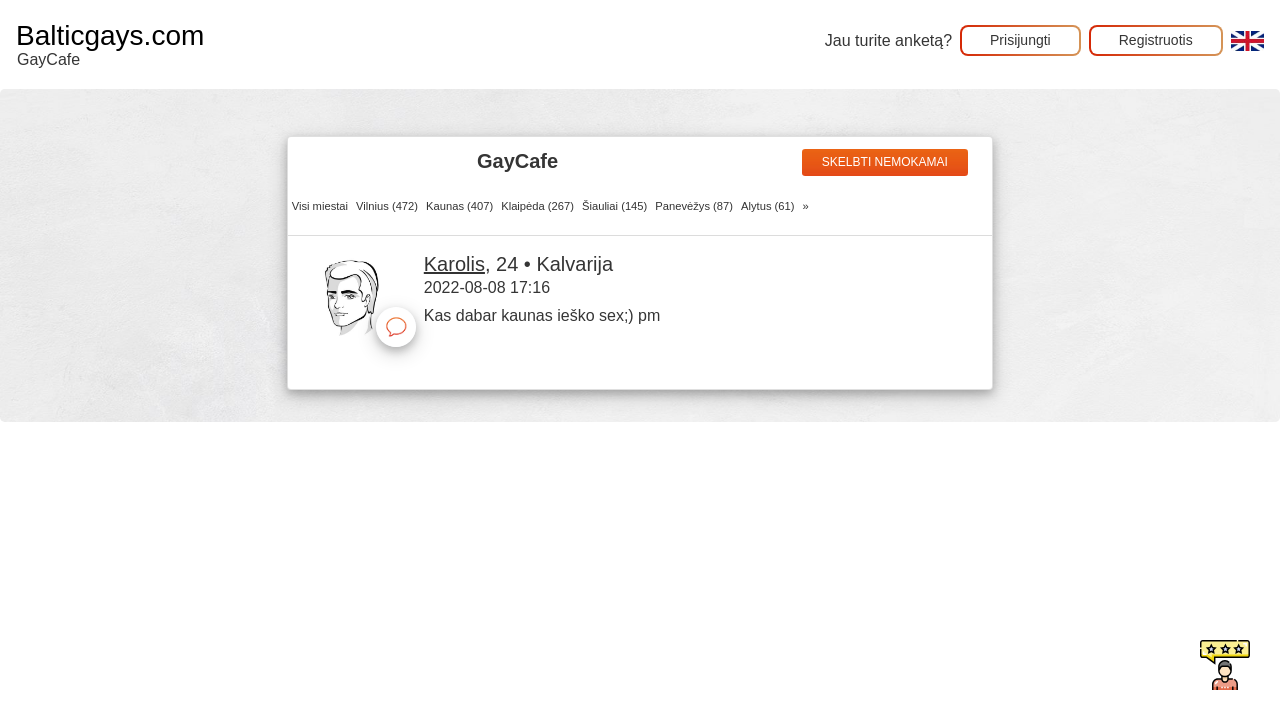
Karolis (454, 264)
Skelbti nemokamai (885, 162)
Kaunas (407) (459, 206)
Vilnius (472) (387, 206)
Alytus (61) (767, 206)
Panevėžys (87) (694, 206)
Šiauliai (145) (614, 206)
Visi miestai (320, 206)
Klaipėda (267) (537, 206)
